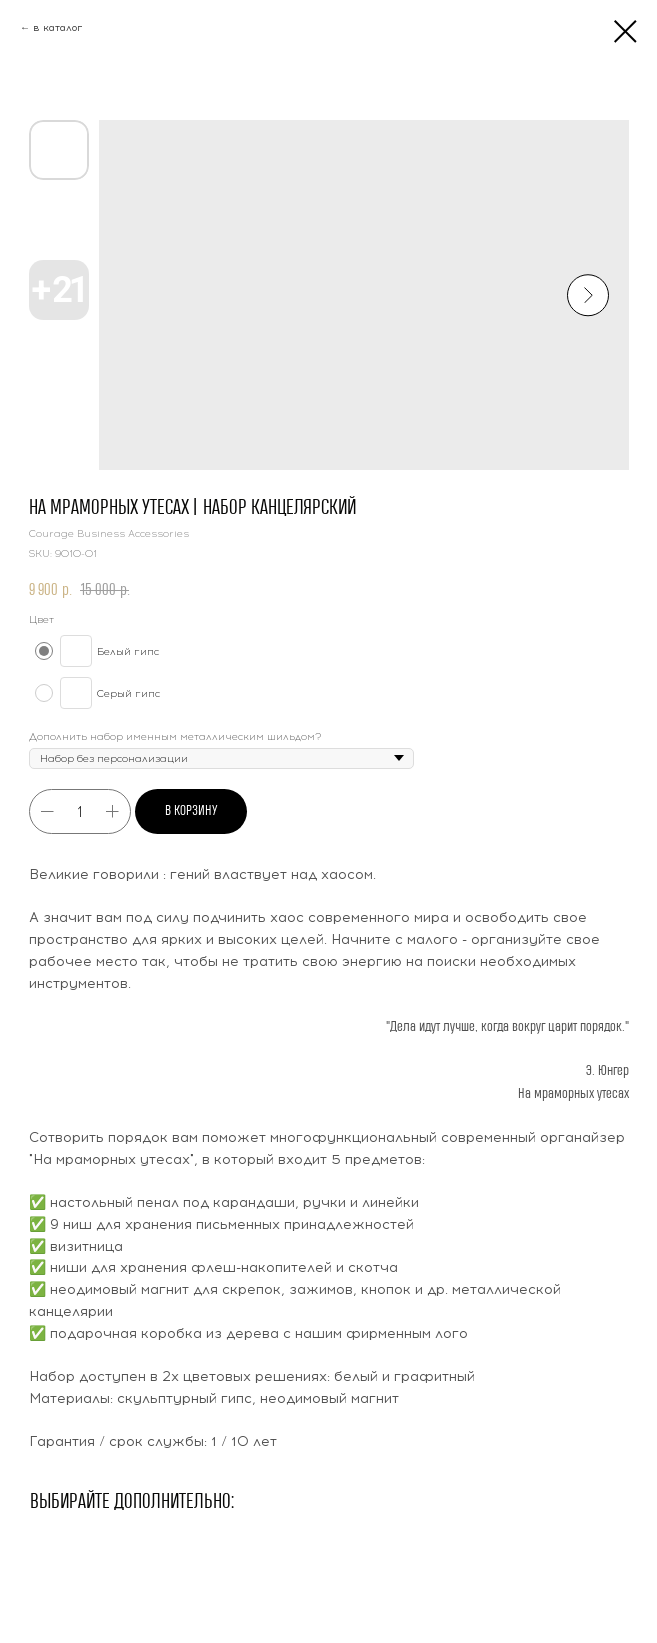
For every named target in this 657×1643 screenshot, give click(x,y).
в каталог (57, 27)
